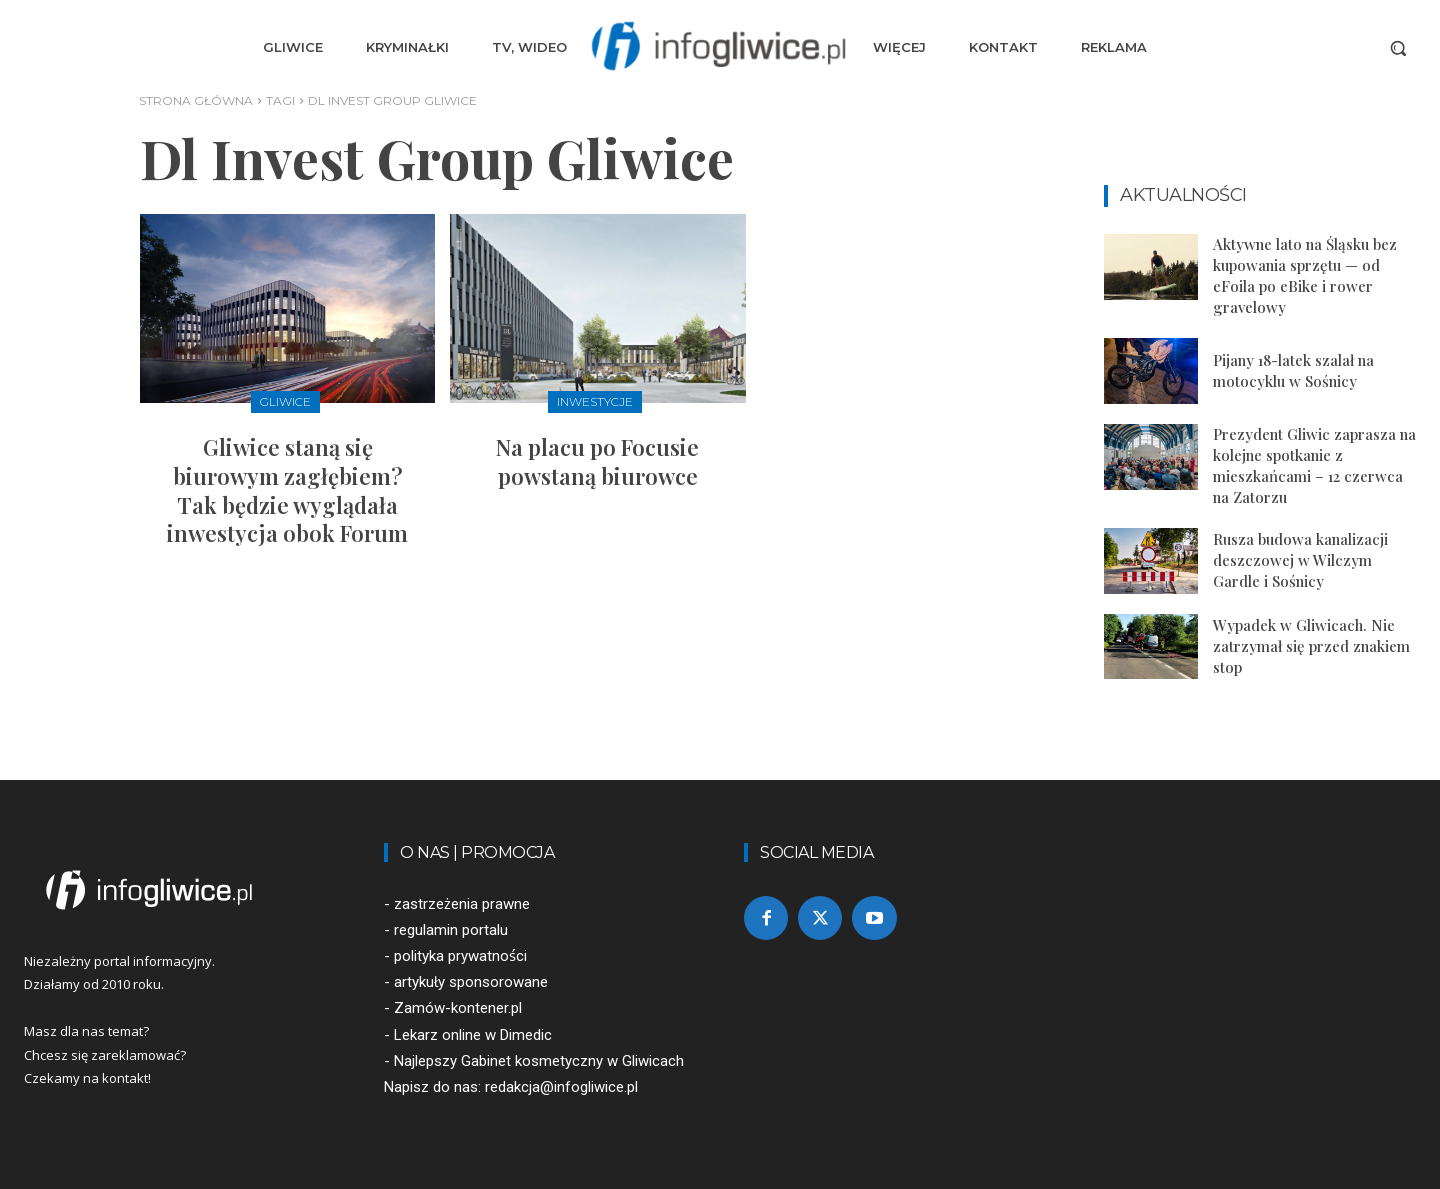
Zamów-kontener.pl (458, 1008)
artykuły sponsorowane (471, 982)
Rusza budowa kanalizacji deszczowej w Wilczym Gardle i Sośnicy (1300, 560)
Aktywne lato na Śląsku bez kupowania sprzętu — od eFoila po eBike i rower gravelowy (1305, 275)
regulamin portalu (451, 930)
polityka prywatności (460, 956)
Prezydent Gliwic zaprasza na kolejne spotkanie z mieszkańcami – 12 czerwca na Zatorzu (1314, 465)
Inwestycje (595, 401)
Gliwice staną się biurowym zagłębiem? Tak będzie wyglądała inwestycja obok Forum (287, 490)
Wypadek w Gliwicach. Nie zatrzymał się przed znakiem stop (1311, 646)
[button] (1398, 48)
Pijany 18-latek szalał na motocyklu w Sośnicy (1293, 370)
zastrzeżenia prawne (462, 904)
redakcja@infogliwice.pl (561, 1087)
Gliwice (285, 401)
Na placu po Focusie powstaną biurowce (597, 461)
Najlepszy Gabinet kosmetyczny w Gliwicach (539, 1061)
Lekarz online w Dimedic (473, 1035)
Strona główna (196, 100)
